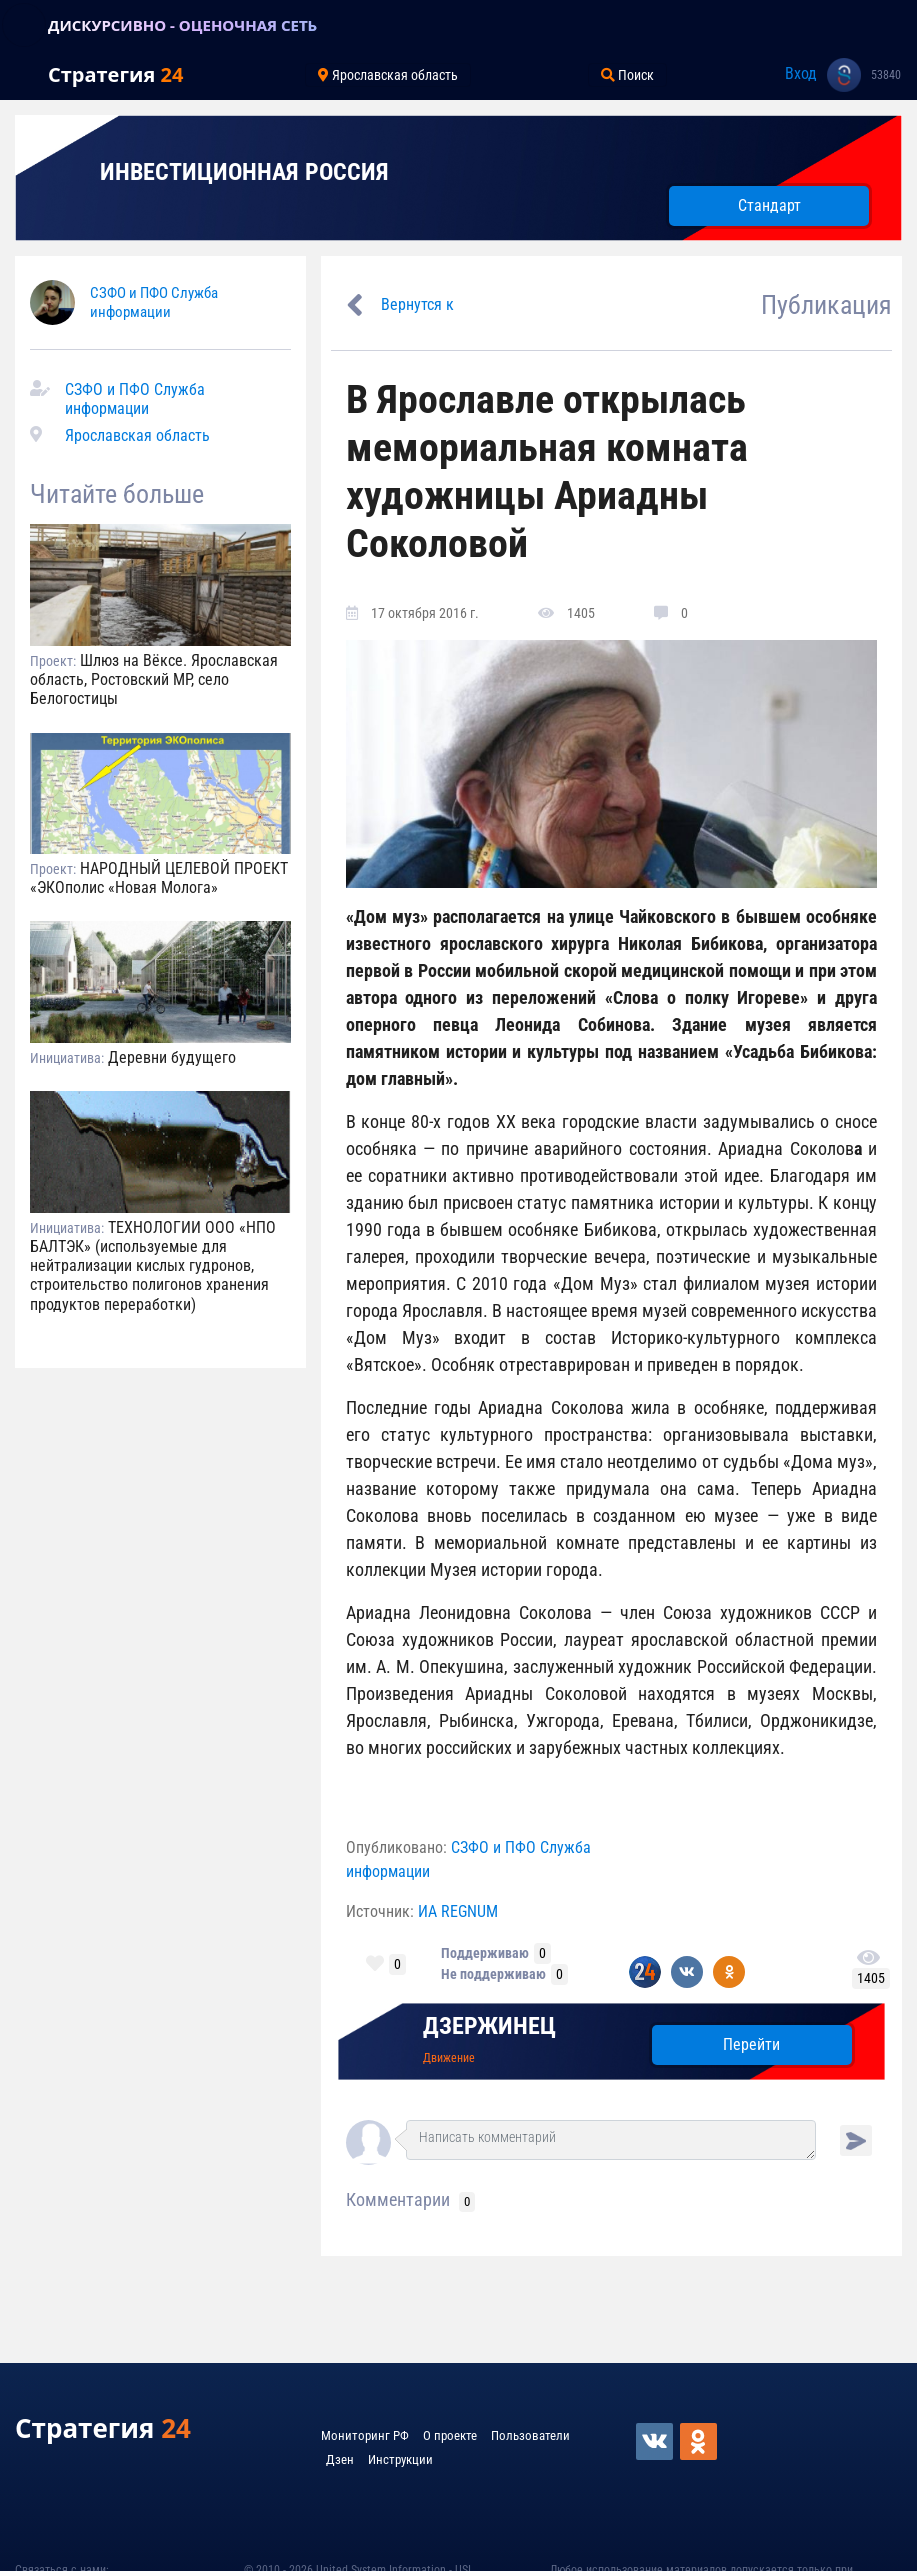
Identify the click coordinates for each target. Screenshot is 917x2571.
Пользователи (530, 2435)
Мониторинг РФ (365, 2435)
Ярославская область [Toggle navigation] (388, 75)
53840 (886, 75)
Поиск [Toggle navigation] (627, 75)
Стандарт (769, 205)
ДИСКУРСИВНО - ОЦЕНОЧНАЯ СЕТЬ (182, 25)
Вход (801, 73)
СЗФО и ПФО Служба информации (154, 302)
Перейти (751, 2044)
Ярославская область (137, 435)
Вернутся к (417, 304)
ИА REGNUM (458, 1911)
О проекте (450, 2435)
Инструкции (400, 2459)
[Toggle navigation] (24, 25)
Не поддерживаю (493, 1974)
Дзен (340, 2459)
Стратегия (115, 74)
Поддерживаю (485, 1953)
